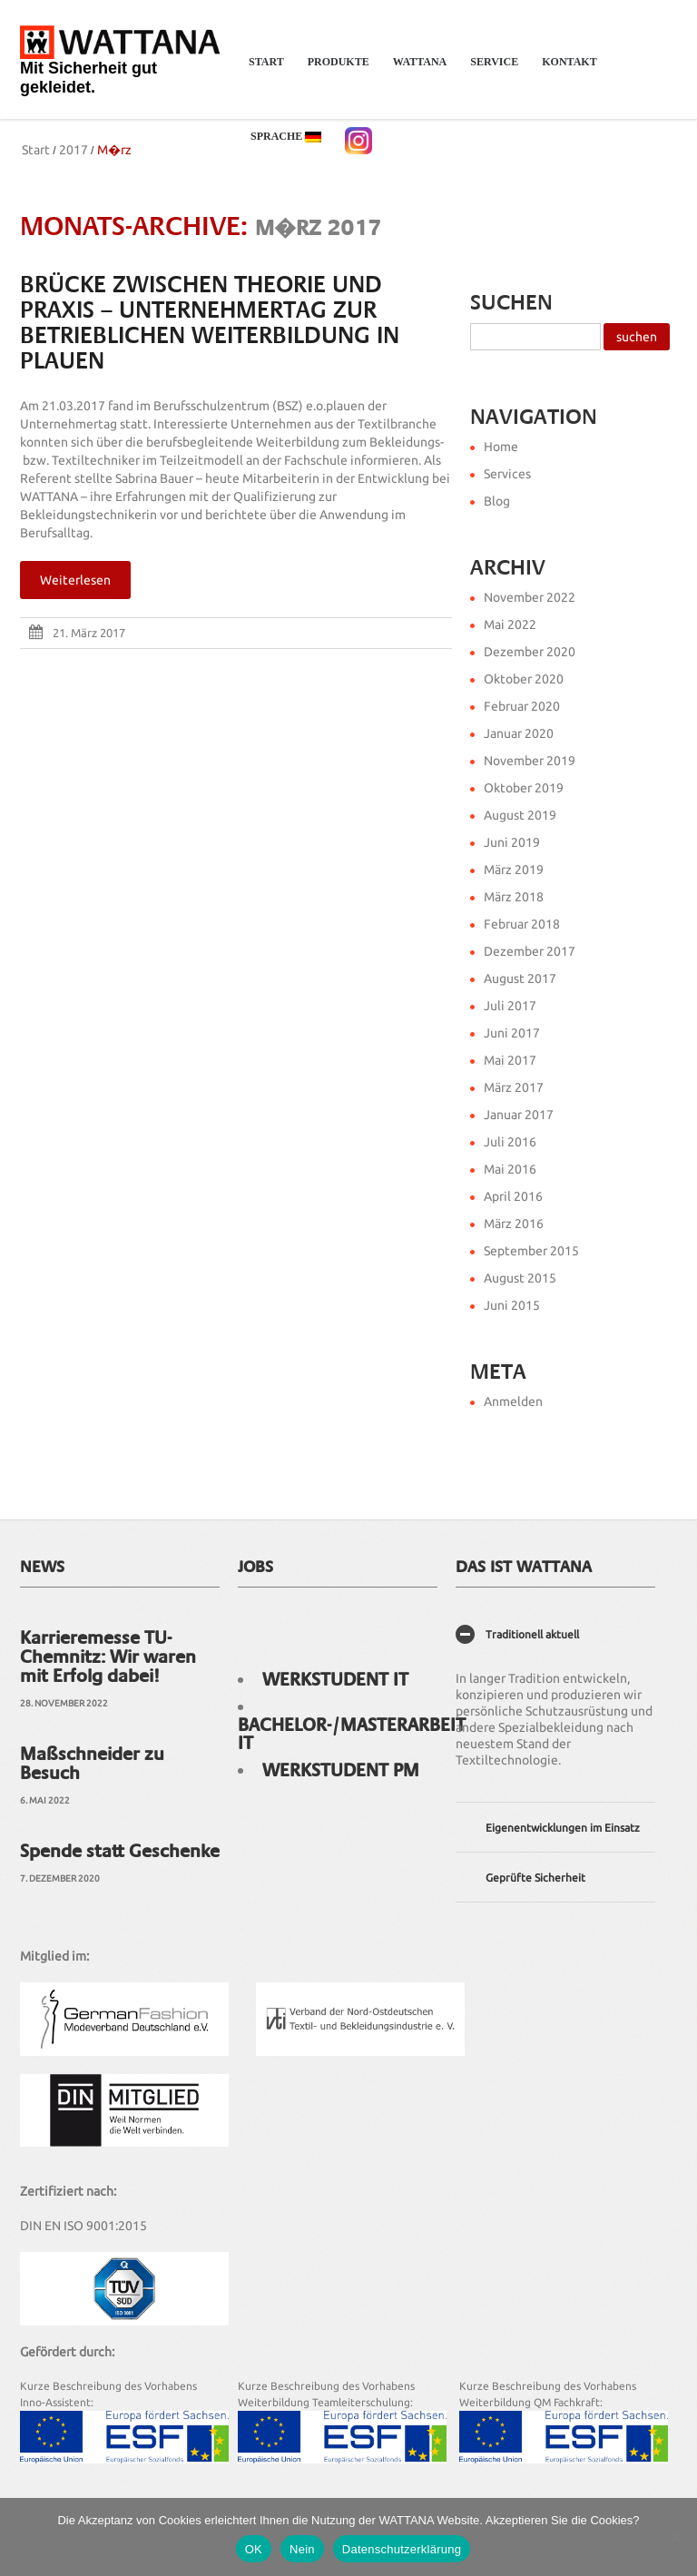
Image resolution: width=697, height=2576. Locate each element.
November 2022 (529, 597)
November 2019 (529, 760)
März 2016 (514, 1223)
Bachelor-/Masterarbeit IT (352, 1734)
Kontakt (563, 71)
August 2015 (520, 1278)
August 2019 (520, 815)
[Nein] (674, 2537)
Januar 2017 (519, 1114)
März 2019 (514, 869)
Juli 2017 (510, 1005)
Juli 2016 (510, 1142)
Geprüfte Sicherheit (535, 1877)
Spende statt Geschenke (120, 1851)
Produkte (333, 71)
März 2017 (514, 1087)
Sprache (280, 146)
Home (501, 446)
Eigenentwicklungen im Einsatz (563, 1828)
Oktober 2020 (524, 679)
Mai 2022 (510, 624)
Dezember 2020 (529, 651)
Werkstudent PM (340, 1770)
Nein (302, 2549)
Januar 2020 (519, 733)
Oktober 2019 (524, 788)
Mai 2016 (510, 1169)
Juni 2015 (512, 1305)
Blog (497, 501)
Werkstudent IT (335, 1679)
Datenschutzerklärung (401, 2549)
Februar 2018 (522, 924)
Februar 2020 (522, 706)
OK (253, 2549)
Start (266, 61)
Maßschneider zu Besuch (92, 1763)
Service (488, 71)
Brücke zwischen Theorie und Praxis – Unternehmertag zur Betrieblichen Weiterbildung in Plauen (209, 322)
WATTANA (414, 71)
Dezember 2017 (529, 951)
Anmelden (513, 1401)
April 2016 (513, 1196)
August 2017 (520, 978)
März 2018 (514, 897)
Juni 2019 (512, 842)
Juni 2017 (512, 1033)
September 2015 (531, 1251)
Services (507, 474)
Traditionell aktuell (532, 1634)
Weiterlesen (75, 580)
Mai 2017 (510, 1060)
